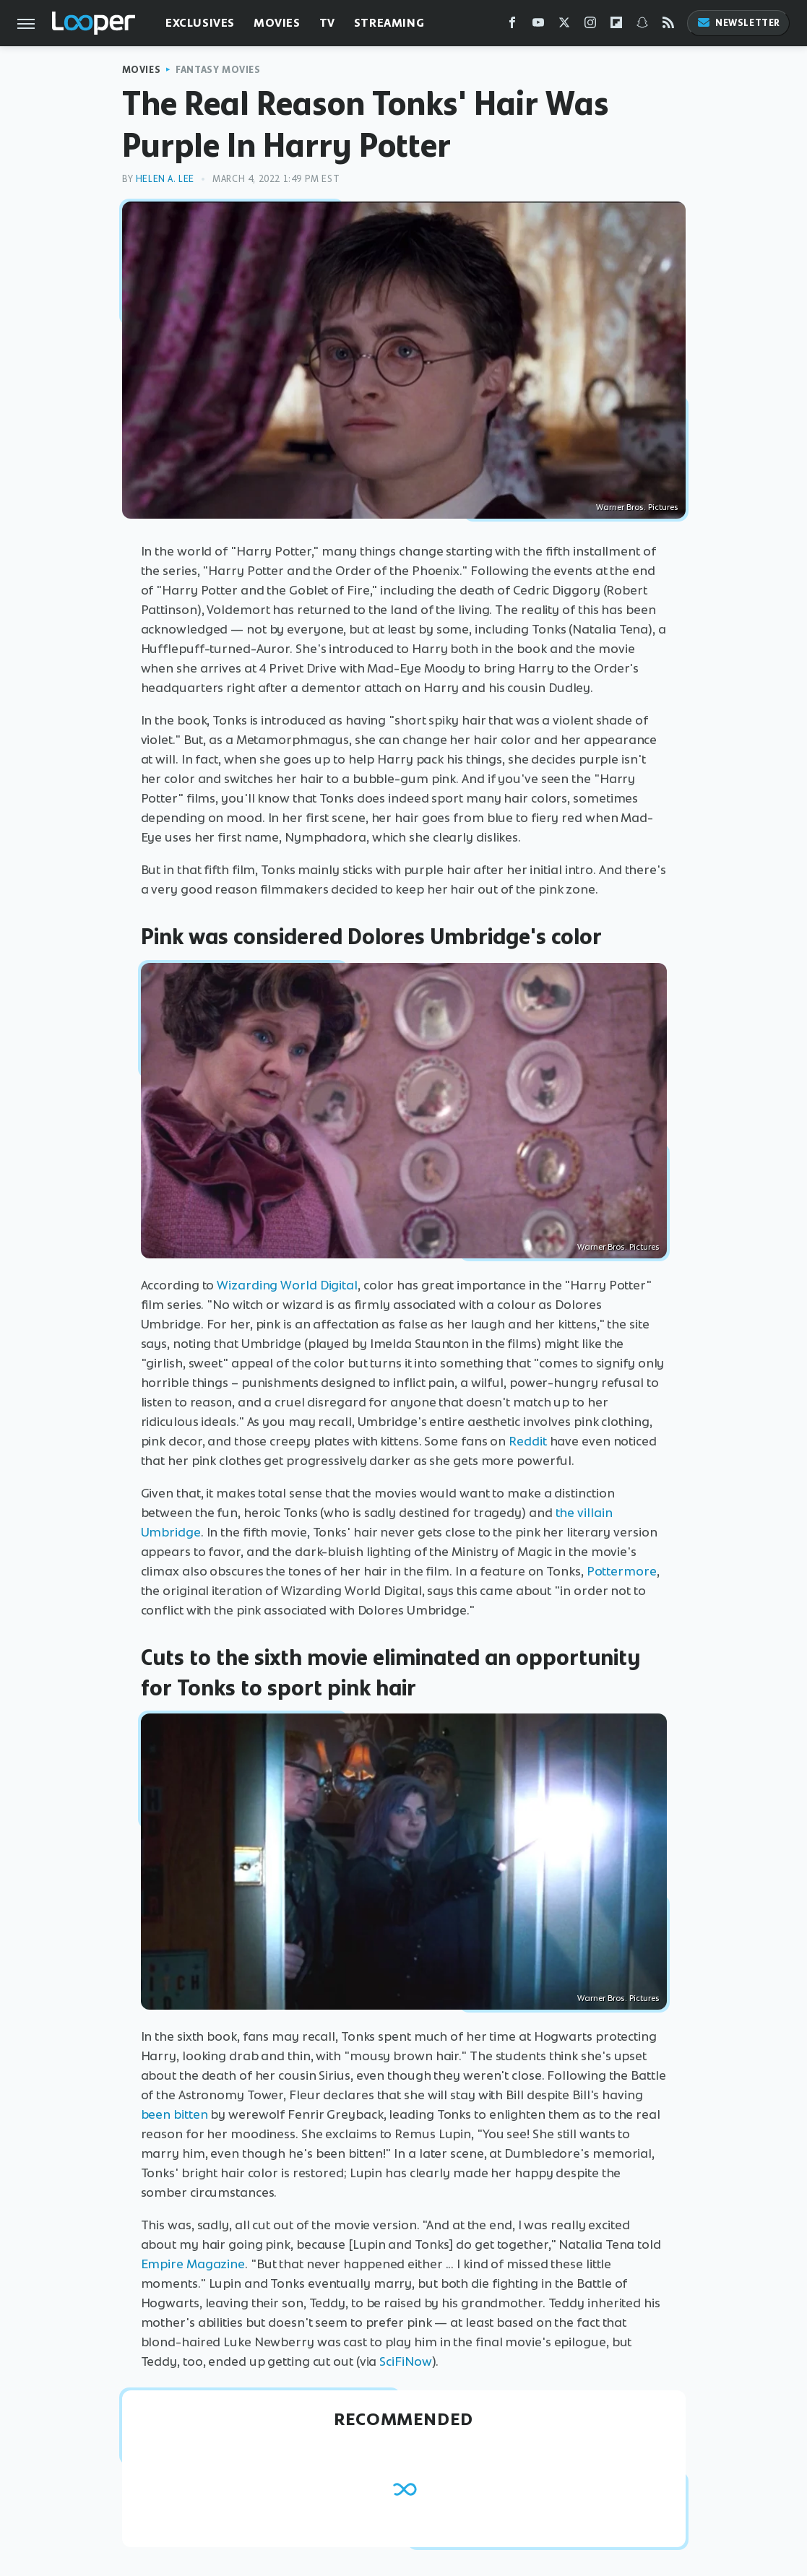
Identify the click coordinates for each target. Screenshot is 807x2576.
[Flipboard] (616, 25)
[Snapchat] (642, 25)
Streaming (389, 22)
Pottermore (622, 1571)
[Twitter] (564, 25)
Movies (277, 22)
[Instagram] (590, 25)
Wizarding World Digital (287, 1285)
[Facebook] (512, 25)
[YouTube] (538, 25)
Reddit (527, 1441)
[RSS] (668, 25)
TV (327, 22)
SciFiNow (403, 2361)
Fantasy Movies (218, 69)
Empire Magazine (193, 2264)
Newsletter (738, 23)
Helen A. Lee (165, 179)
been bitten (174, 2114)
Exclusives (200, 22)
